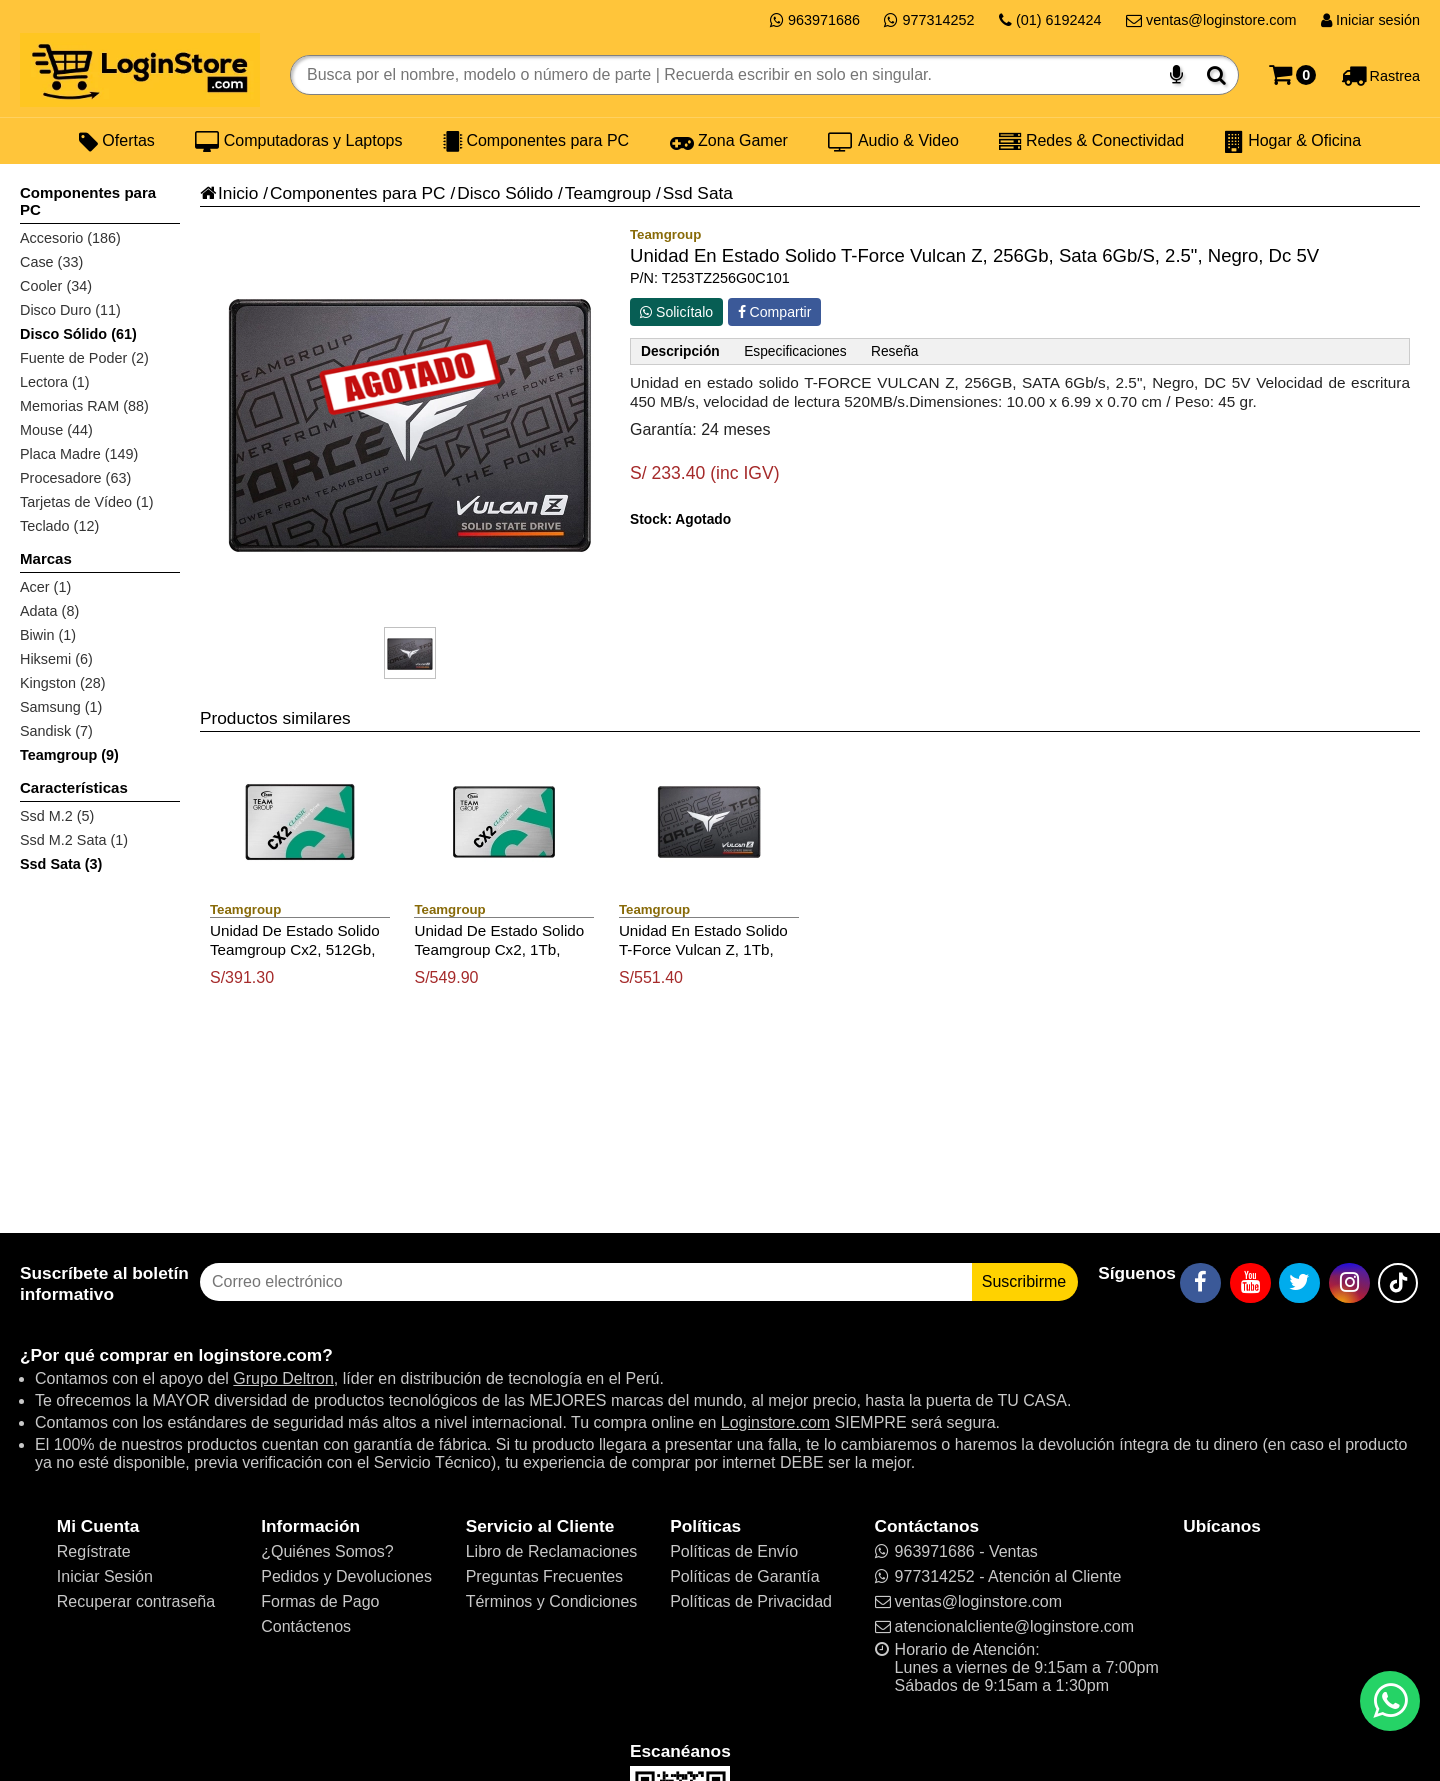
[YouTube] (1250, 1283)
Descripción (680, 351)
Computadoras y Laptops (298, 141)
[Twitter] (1299, 1283)
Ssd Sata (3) (61, 864)
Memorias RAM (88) (84, 406)
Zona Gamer (729, 141)
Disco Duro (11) (70, 310)
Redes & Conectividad (1091, 141)
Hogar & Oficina (1293, 141)
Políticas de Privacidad (751, 1601)
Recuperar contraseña (136, 1601)
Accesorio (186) (70, 238)
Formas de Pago (320, 1601)
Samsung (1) (61, 707)
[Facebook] (1200, 1283)
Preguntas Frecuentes (544, 1576)
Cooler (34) (56, 286)
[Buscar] (1216, 75)
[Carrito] (1292, 75)
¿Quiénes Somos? (327, 1551)
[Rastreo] (1380, 75)
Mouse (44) (56, 430)
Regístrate (94, 1551)
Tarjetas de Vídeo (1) (87, 502)
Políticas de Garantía (744, 1576)
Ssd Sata (698, 193)
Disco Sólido (505, 193)
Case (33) (51, 262)
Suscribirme (1024, 1281)
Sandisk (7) (56, 731)
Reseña (894, 351)
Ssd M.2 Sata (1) (74, 840)
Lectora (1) (55, 382)
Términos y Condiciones (552, 1601)
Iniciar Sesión (105, 1576)
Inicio (229, 193)
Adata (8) (49, 611)
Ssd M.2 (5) (57, 816)
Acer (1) (45, 587)
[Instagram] (1349, 1283)
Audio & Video (893, 141)
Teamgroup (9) (69, 755)
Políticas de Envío (734, 1551)
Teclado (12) (59, 526)
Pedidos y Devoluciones (346, 1576)
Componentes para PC (536, 141)
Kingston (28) (63, 683)
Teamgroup (608, 193)
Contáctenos (306, 1626)
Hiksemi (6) (56, 659)
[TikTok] (1398, 1283)
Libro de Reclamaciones (552, 1551)
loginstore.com (260, 1355)
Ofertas (117, 141)
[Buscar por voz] (1176, 75)
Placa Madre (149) (79, 454)
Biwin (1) (48, 635)
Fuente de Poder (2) (84, 358)
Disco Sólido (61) (78, 334)
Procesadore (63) (75, 478)
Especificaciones (795, 351)
